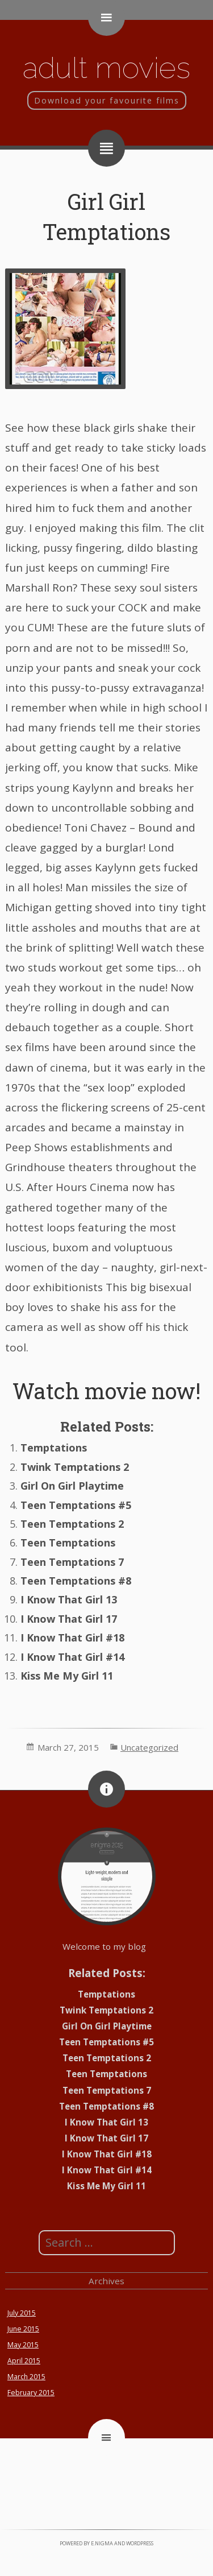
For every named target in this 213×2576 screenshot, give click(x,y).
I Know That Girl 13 (68, 1599)
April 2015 (23, 2361)
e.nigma (102, 2543)
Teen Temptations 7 (72, 1562)
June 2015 (23, 2329)
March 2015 (26, 2376)
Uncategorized (149, 1747)
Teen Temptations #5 (75, 1505)
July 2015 (21, 2313)
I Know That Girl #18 (72, 1637)
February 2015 (31, 2392)
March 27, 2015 (68, 1747)
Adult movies (106, 67)
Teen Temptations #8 (75, 1580)
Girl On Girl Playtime (72, 1485)
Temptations (53, 1447)
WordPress (139, 2543)
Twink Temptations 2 (74, 1467)
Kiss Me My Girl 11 (66, 1675)
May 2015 (23, 2345)
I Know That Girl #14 (72, 1657)
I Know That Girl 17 (68, 1619)
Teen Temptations (67, 1542)
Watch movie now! (106, 1390)
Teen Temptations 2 (72, 1524)
